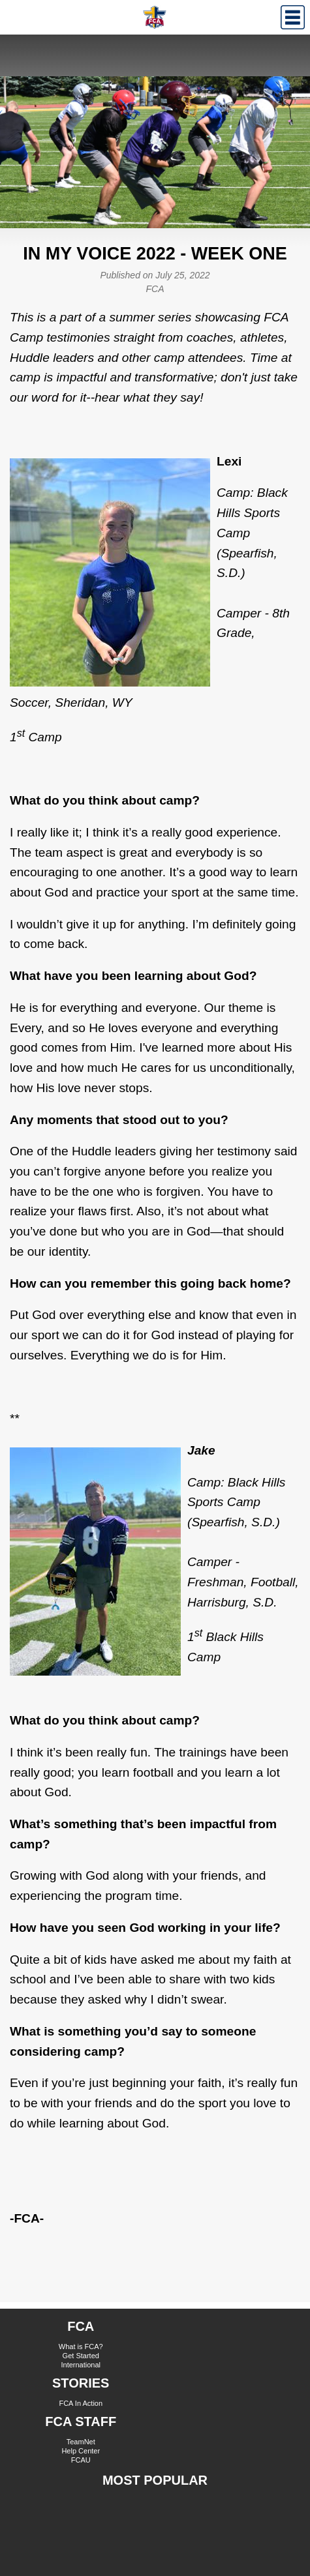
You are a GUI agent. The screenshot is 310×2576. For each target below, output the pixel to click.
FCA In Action (80, 2403)
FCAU (81, 2460)
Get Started (81, 2356)
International (81, 2365)
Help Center (80, 2451)
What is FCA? (81, 2346)
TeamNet (81, 2442)
